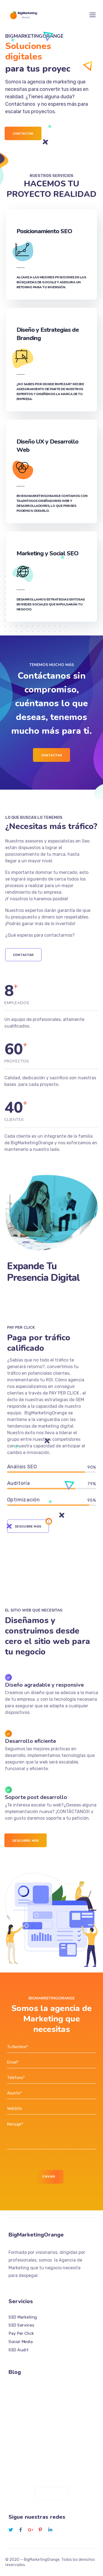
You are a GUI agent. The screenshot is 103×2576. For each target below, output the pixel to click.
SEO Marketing (23, 2317)
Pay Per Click (21, 2333)
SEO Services (21, 2325)
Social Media (21, 2341)
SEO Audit (18, 2349)
